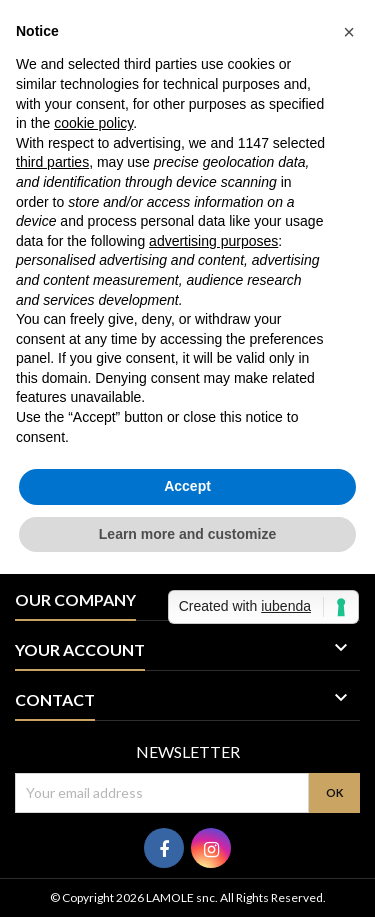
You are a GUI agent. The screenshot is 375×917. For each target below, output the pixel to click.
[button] (349, 32)
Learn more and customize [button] (187, 534)
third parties (52, 162)
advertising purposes (213, 241)
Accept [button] (187, 486)
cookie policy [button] (93, 123)
